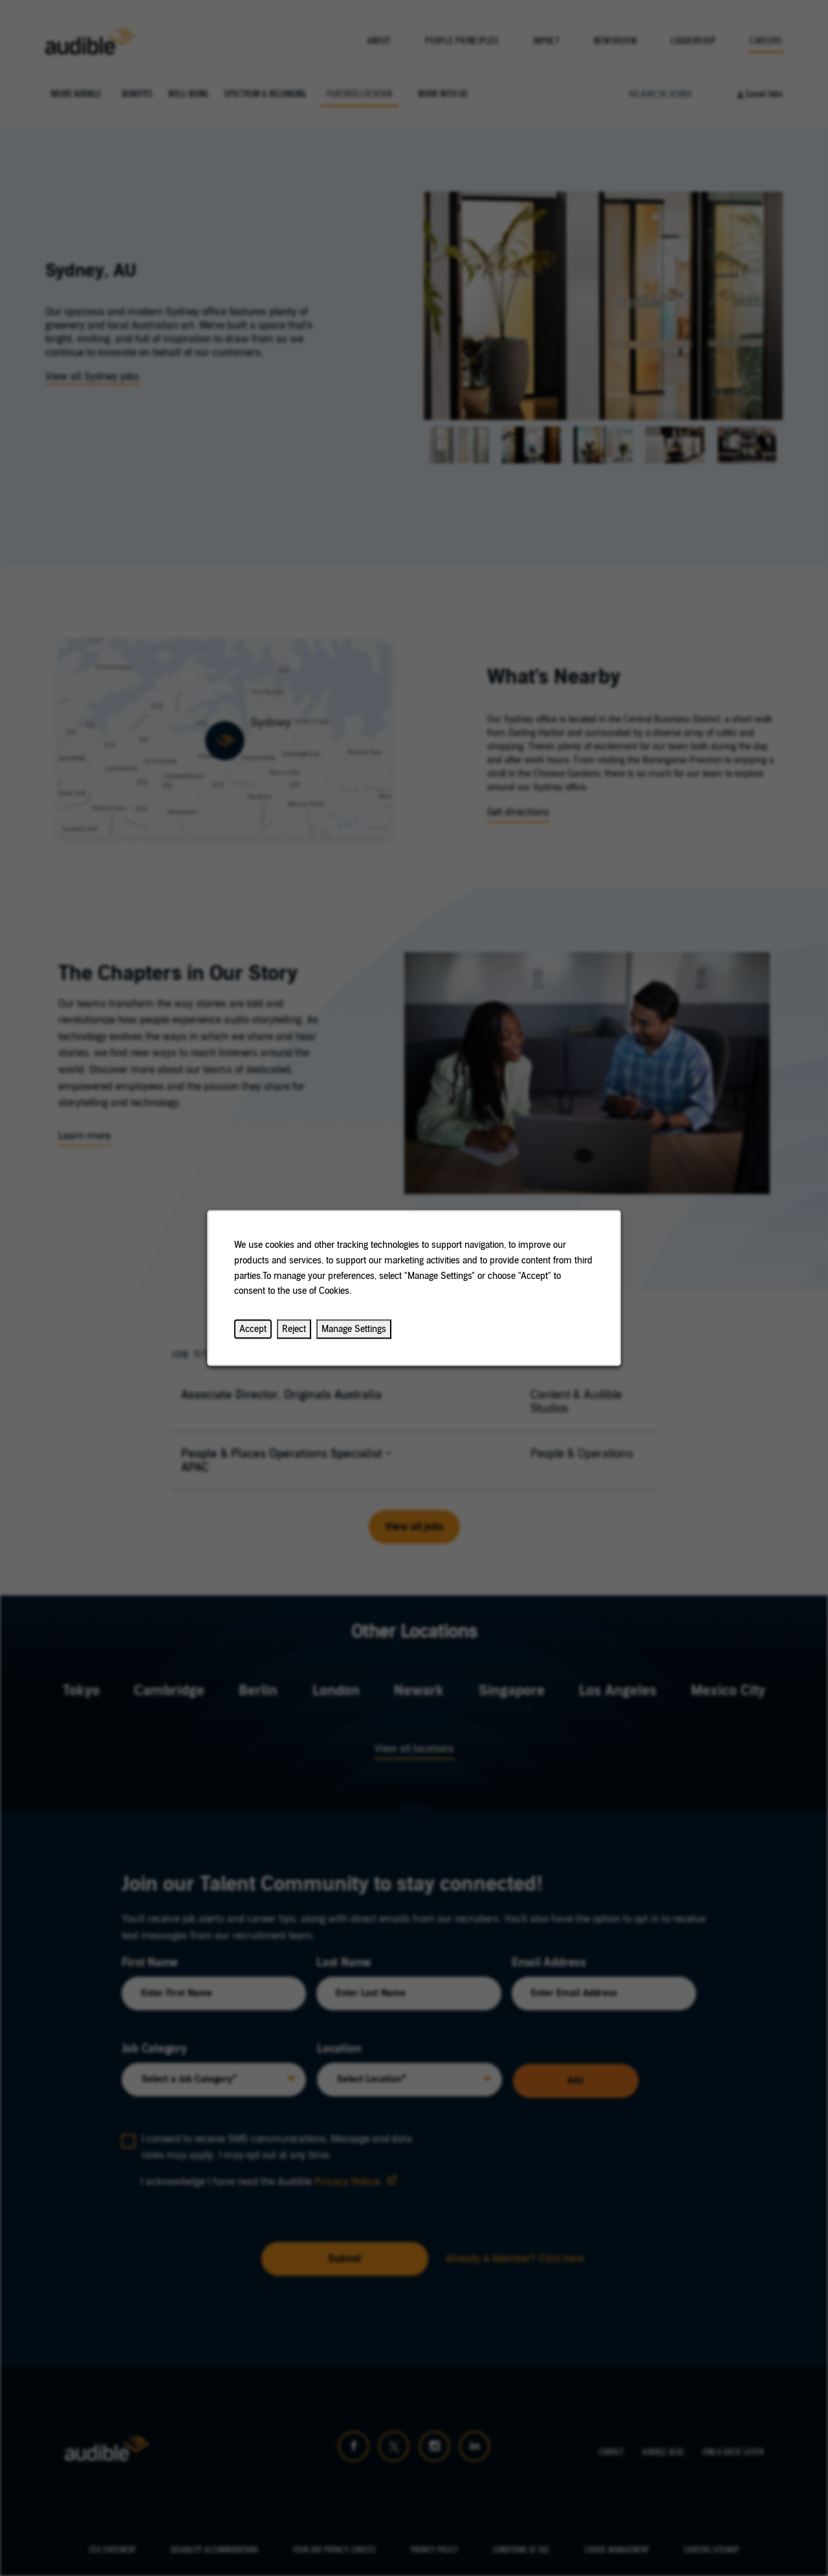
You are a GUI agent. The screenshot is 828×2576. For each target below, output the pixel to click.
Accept (253, 1329)
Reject (294, 1329)
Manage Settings (353, 1329)
